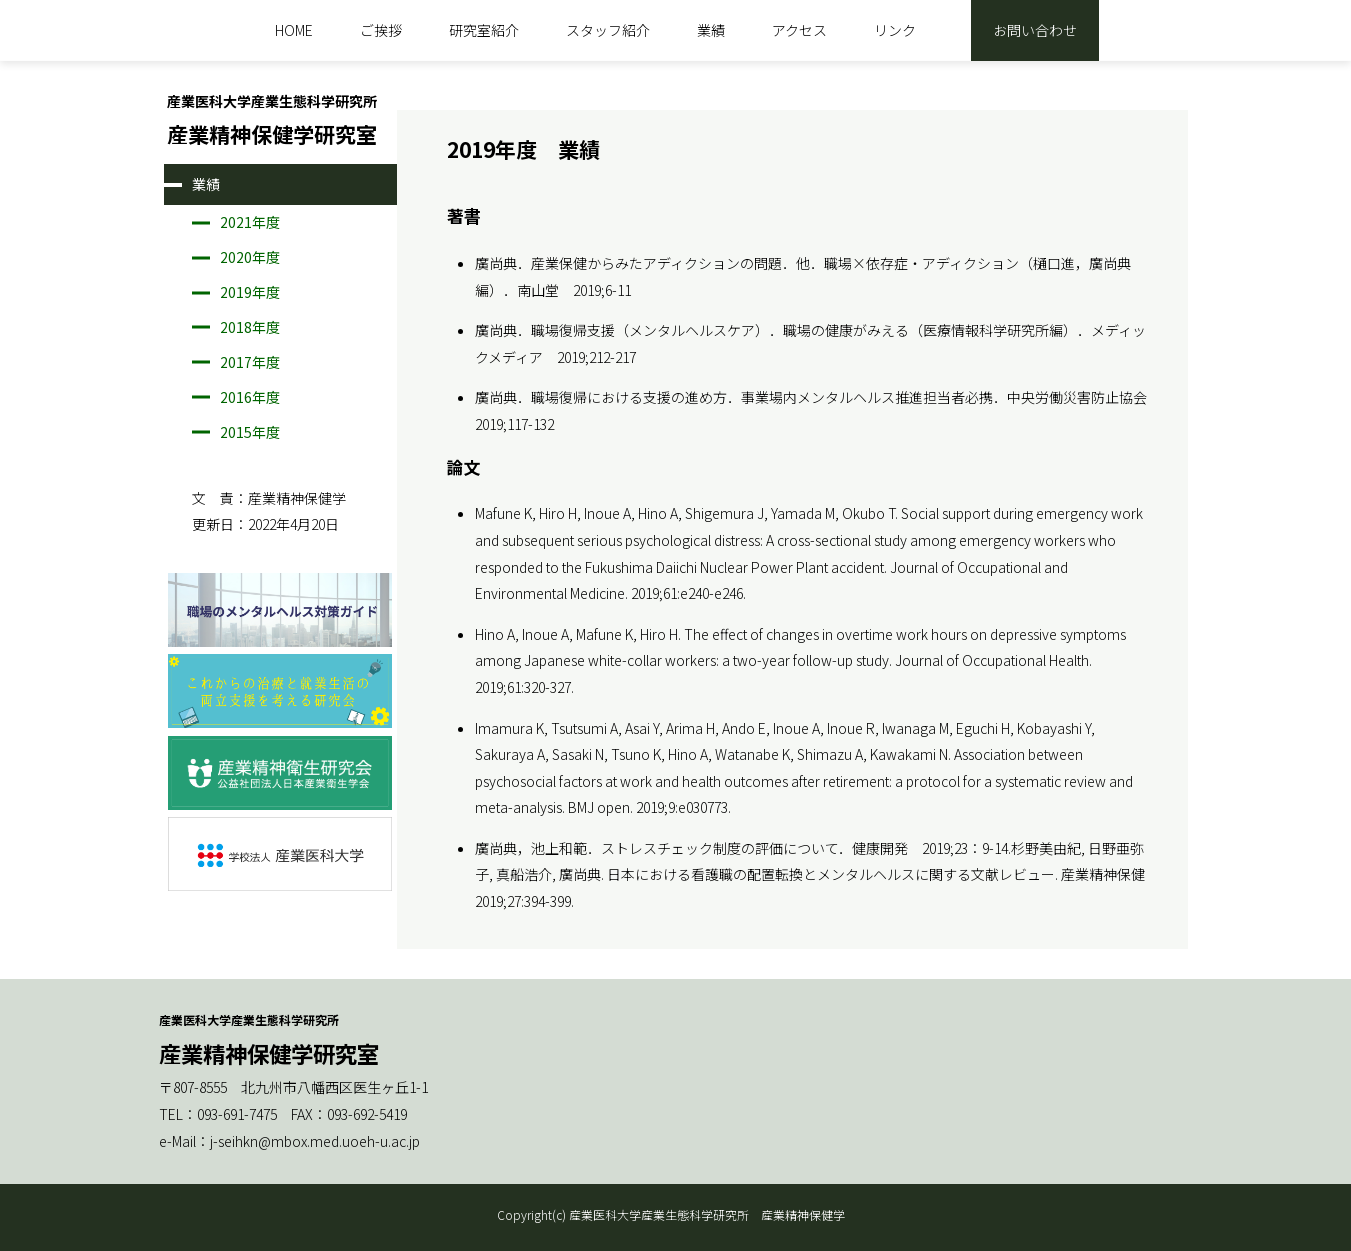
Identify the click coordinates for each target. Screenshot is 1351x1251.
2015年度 (250, 432)
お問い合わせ (1035, 30)
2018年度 (250, 327)
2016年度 (250, 397)
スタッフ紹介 (608, 30)
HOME (294, 30)
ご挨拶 (381, 30)
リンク (895, 30)
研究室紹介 (484, 30)
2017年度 (250, 362)
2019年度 (250, 292)
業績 (711, 30)
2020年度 (250, 257)
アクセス (799, 30)
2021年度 (250, 222)
